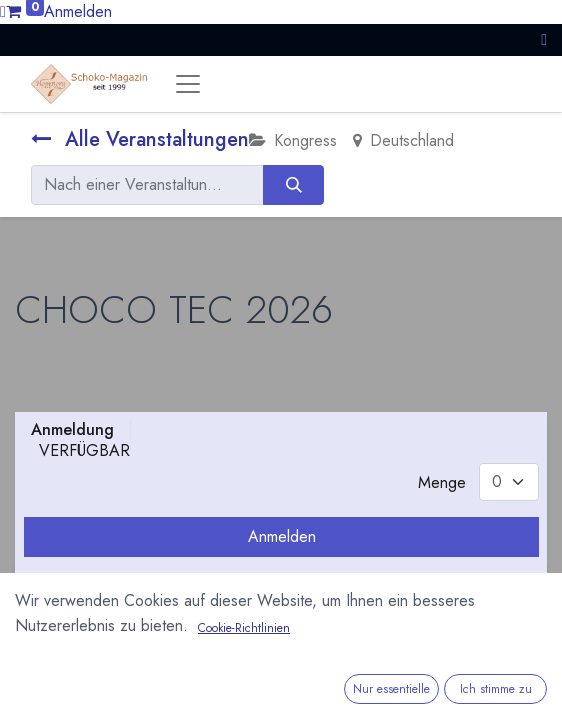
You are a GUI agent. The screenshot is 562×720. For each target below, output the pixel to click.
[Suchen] (293, 185)
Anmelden (78, 11)
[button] (544, 39)
